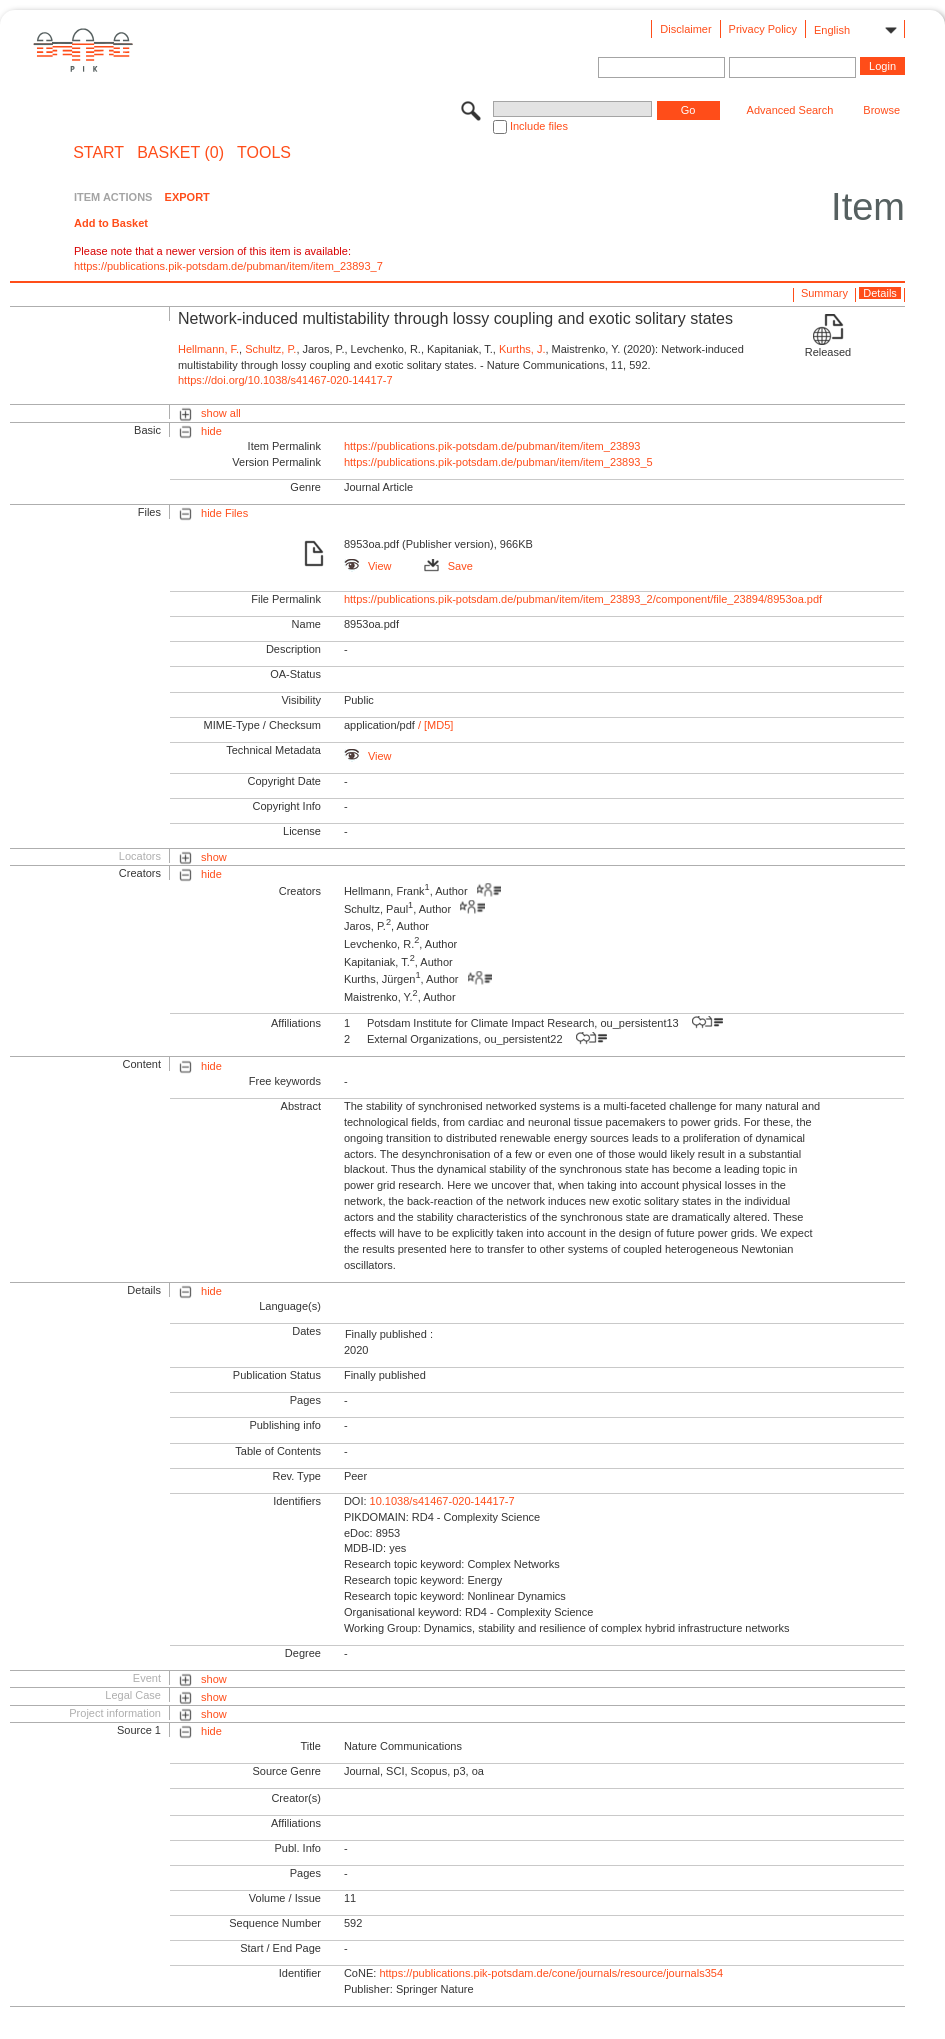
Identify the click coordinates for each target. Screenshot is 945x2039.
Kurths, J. (522, 349)
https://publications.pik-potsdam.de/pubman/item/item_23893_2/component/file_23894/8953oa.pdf (583, 599)
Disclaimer (685, 29)
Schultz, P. (270, 349)
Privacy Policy (763, 29)
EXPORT (187, 197)
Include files (539, 126)
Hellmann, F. (208, 349)
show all (221, 413)
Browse (881, 110)
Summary (824, 293)
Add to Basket (111, 223)
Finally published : (389, 1334)
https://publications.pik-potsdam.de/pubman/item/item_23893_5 (498, 462)
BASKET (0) (180, 153)
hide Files (224, 513)
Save (448, 566)
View (368, 566)
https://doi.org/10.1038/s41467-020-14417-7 (285, 380)
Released (828, 352)
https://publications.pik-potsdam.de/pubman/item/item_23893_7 (228, 266)
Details (880, 293)
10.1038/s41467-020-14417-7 (442, 1501)
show (214, 857)
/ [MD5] (434, 725)
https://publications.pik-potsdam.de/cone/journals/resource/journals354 (551, 1973)
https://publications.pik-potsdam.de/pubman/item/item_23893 (492, 446)
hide (211, 431)
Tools (264, 153)
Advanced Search (790, 110)
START (98, 153)
